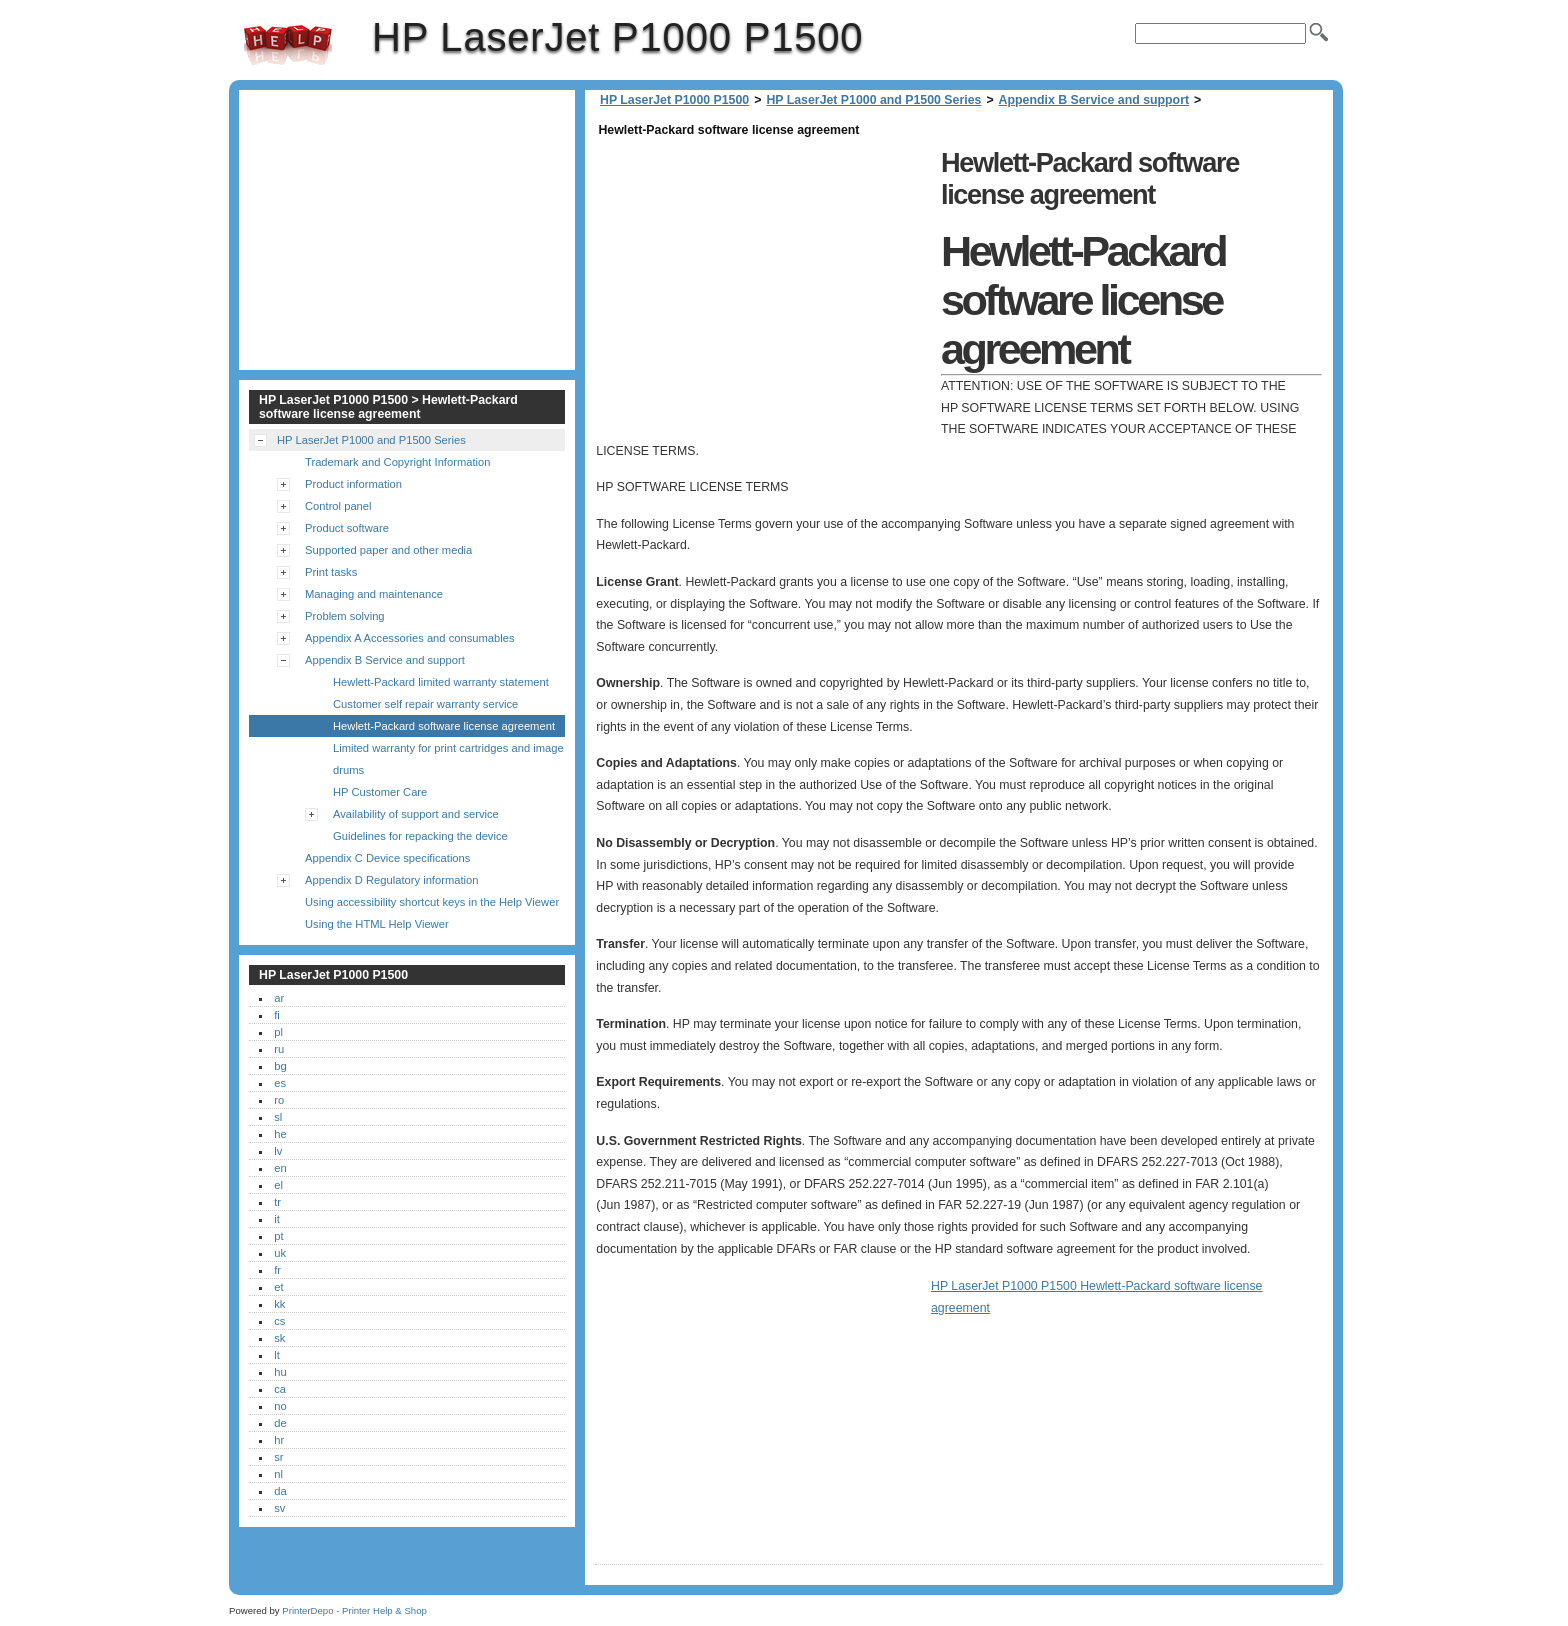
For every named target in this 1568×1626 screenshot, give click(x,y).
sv (279, 1508)
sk (279, 1338)
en (280, 1168)
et (278, 1287)
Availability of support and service (416, 814)
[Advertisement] (763, 282)
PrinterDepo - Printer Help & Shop (354, 1610)
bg (280, 1066)
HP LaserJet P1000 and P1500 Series (873, 100)
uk (280, 1253)
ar (279, 998)
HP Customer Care (380, 792)
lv (278, 1151)
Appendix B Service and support (1094, 100)
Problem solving (345, 616)
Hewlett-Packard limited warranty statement (441, 682)
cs (279, 1321)
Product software (347, 528)
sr (278, 1457)
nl (278, 1474)
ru (279, 1049)
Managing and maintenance (374, 594)
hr (279, 1440)
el (278, 1185)
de (280, 1423)
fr (277, 1270)
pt (278, 1236)
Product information (353, 484)
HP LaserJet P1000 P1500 (288, 45)
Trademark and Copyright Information (398, 462)
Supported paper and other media (388, 550)
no (280, 1406)
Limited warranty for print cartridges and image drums (448, 759)
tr (277, 1202)
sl (278, 1117)
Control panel (338, 506)
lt (277, 1355)
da (280, 1491)
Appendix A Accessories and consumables (410, 638)
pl (278, 1032)
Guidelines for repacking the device (420, 836)
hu (280, 1372)
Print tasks (331, 572)
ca (280, 1389)
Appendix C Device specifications (387, 858)
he (280, 1134)
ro (279, 1100)
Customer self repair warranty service (425, 704)
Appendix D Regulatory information (392, 880)
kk (279, 1304)
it (277, 1219)
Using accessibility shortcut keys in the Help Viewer (432, 902)
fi (277, 1015)
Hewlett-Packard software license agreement (444, 726)
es (280, 1083)
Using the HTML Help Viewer (377, 924)
